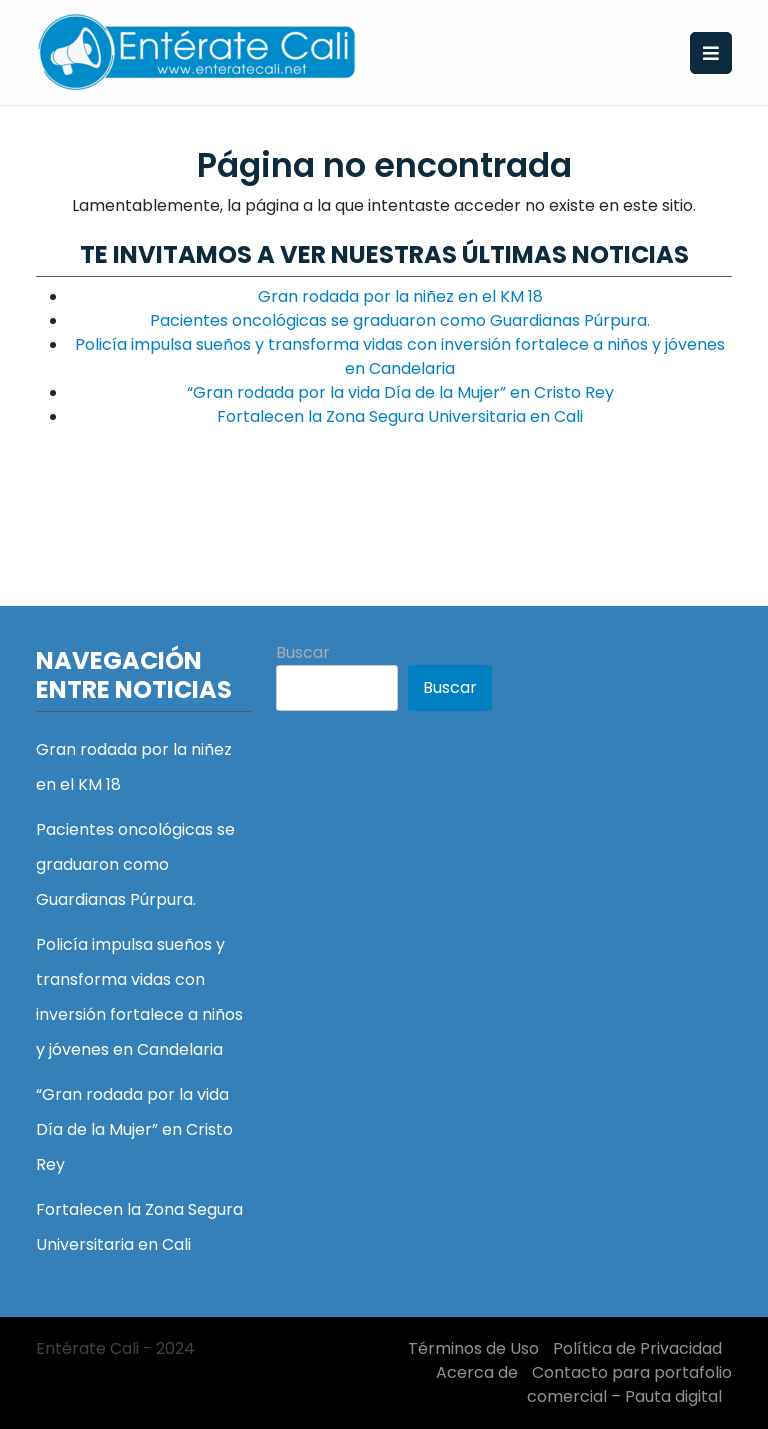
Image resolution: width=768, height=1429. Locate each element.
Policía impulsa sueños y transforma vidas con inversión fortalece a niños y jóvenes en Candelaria (400, 356)
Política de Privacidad (637, 1348)
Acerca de (477, 1372)
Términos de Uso (473, 1348)
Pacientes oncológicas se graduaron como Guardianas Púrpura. (400, 320)
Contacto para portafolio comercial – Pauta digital (629, 1384)
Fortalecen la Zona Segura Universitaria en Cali (400, 416)
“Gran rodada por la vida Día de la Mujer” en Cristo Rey (400, 392)
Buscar (303, 652)
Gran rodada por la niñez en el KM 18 (400, 296)
